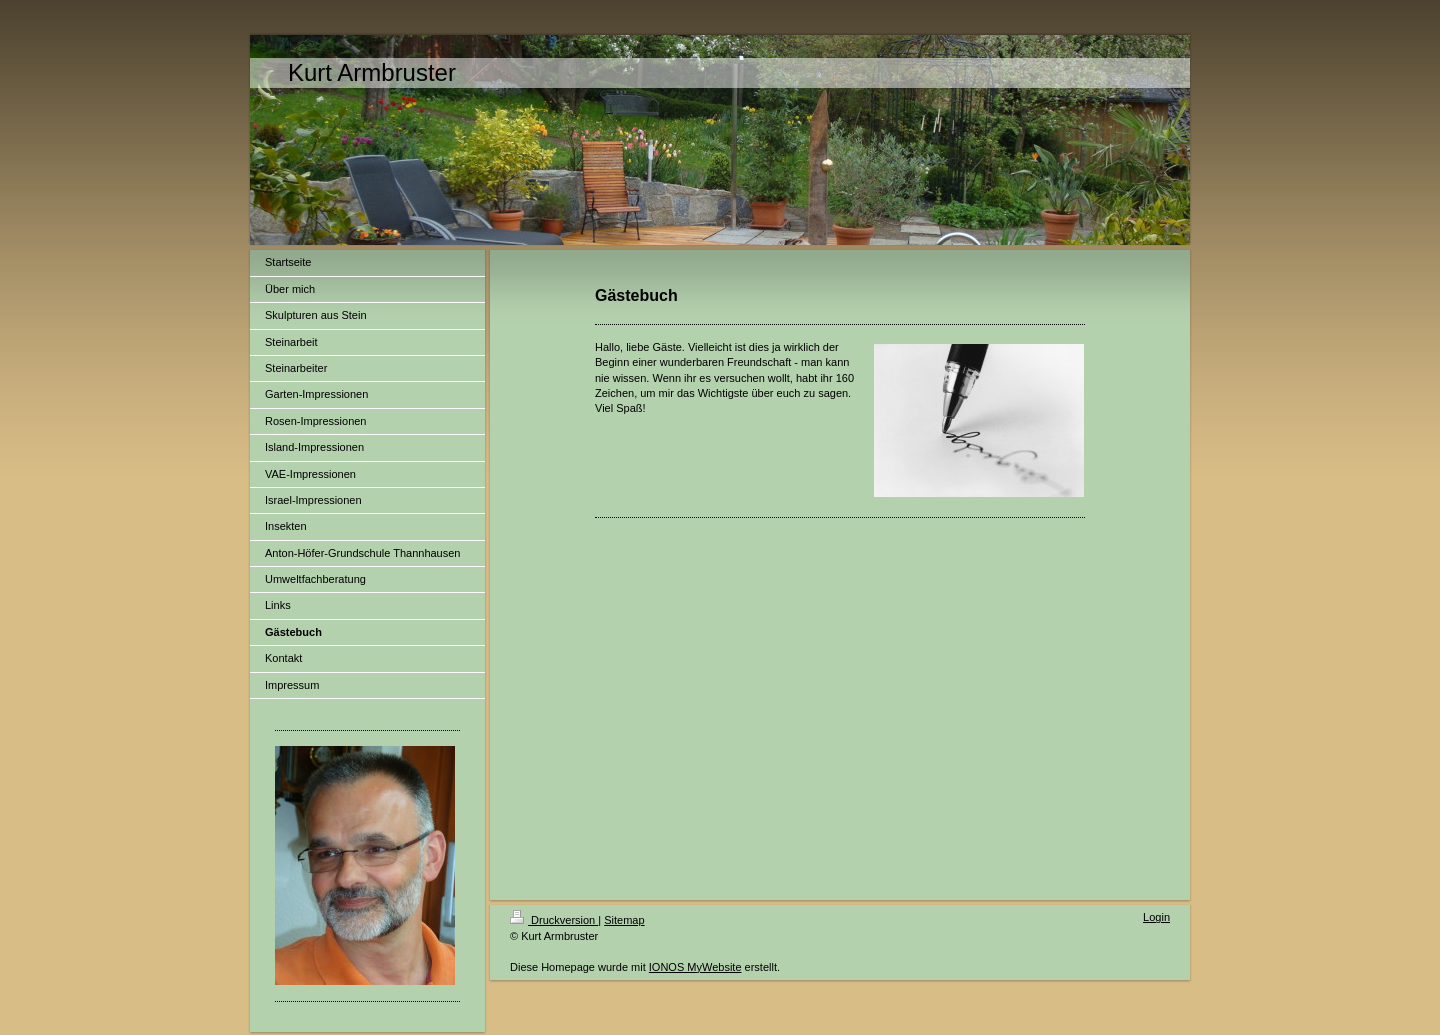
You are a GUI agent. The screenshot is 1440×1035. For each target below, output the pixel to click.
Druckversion (554, 920)
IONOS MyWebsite (695, 967)
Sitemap (624, 920)
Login (1156, 917)
